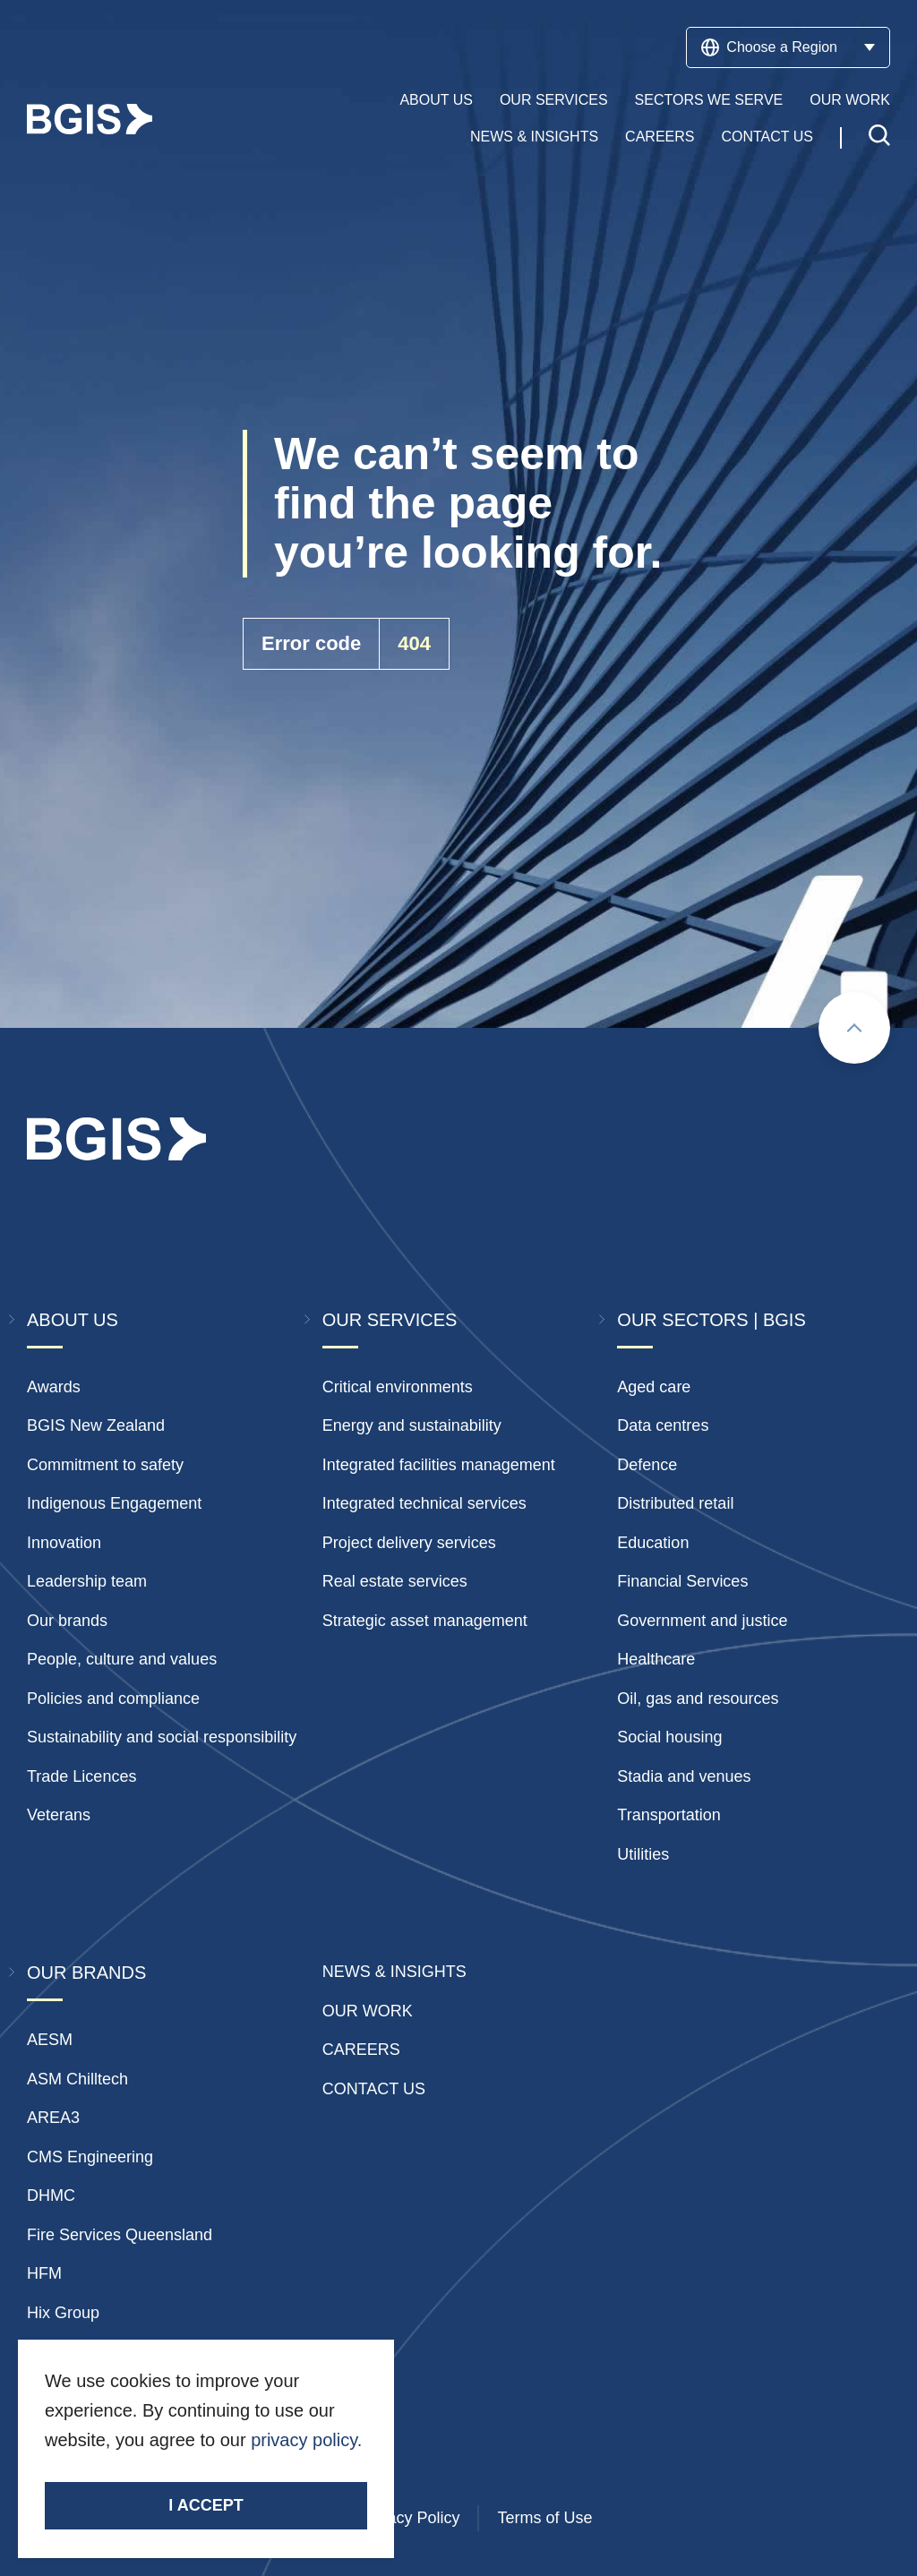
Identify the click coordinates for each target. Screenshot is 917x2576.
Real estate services (394, 1581)
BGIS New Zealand (96, 1425)
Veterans (58, 1815)
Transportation (668, 1815)
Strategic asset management (424, 1621)
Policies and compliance (113, 1698)
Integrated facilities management (438, 1465)
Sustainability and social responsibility (161, 1737)
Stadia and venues (683, 1776)
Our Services (554, 99)
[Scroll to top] (854, 1028)
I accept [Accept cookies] (205, 2505)
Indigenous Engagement (114, 1503)
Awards (54, 1387)
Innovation (64, 1543)
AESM (50, 2040)
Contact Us (767, 136)
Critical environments (397, 1387)
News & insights (394, 1972)
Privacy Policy (409, 2518)
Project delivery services (409, 1543)
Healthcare (656, 1659)
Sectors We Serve (709, 99)
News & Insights (534, 136)
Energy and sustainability (411, 1425)
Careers (659, 136)
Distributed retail (675, 1503)
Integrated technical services (424, 1503)
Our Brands (86, 1972)
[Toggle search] (879, 137)
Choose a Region (788, 47)
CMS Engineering (90, 2157)
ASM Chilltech (77, 2079)
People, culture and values (122, 1659)
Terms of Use (544, 2518)
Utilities (643, 1854)
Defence (647, 1465)
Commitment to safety (105, 1465)
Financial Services (682, 1581)
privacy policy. (306, 2440)
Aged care (653, 1387)
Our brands (67, 1621)
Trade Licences (81, 1776)
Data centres (662, 1425)
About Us (436, 99)
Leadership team (87, 1581)
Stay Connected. (114, 2471)
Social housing (669, 1737)
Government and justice (702, 1621)
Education (653, 1543)
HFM (44, 2273)
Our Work (850, 99)
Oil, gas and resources (697, 1698)
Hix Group (63, 2313)
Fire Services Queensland (119, 2235)
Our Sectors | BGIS (711, 1320)
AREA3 (53, 2118)
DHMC (51, 2195)
